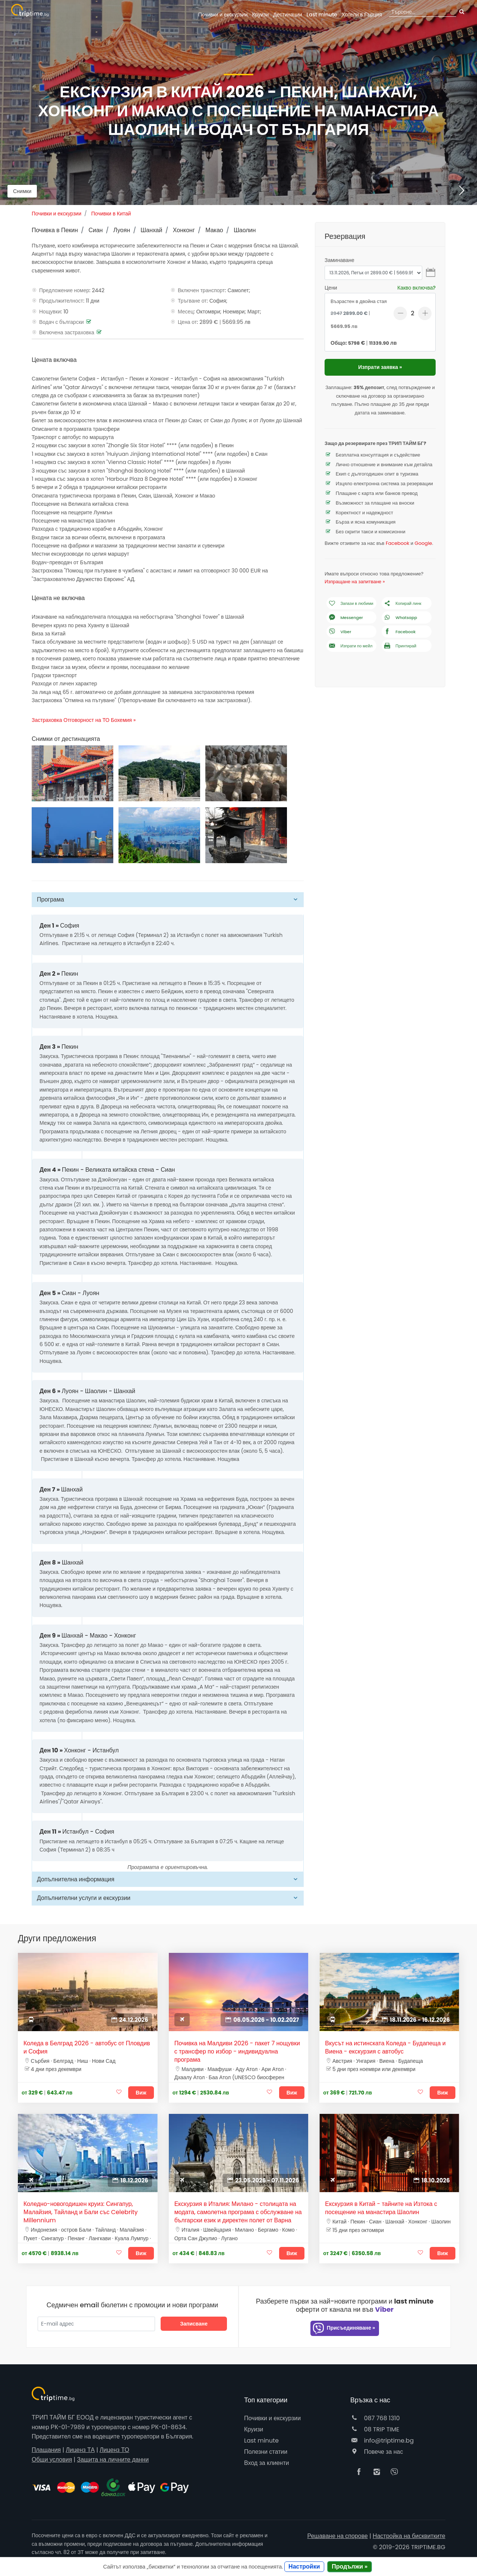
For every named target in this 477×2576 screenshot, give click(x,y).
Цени (331, 288)
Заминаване (339, 260)
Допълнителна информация (75, 1879)
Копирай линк (402, 603)
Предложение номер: (65, 290)
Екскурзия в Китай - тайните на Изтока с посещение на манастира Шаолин (381, 2208)
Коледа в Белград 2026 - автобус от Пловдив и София (86, 2047)
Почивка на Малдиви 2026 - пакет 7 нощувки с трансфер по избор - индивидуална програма (237, 2051)
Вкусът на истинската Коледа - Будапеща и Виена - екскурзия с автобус (385, 2047)
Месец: (186, 311)
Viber (339, 632)
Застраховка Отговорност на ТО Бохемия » (84, 720)
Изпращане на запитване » (355, 581)
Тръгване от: (193, 300)
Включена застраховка (66, 332)
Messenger (345, 617)
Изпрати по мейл (350, 646)
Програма (50, 899)
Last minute (321, 14)
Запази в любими (350, 603)
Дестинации (287, 14)
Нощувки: (50, 311)
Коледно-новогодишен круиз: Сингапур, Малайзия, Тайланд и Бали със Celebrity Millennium (80, 2212)
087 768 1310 (375, 2418)
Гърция (362, 14)
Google (423, 543)
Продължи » (349, 2566)
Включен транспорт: (202, 290)
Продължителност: (61, 300)
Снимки (22, 191)
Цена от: (188, 322)
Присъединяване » (344, 2328)
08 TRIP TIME (374, 2429)
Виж (141, 2092)
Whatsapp (400, 617)
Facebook (397, 543)
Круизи (260, 14)
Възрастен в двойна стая (359, 301)
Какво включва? (416, 287)
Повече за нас (376, 2451)
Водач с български (61, 322)
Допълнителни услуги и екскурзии (83, 1898)
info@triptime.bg (382, 2440)
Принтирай (399, 646)
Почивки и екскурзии (223, 14)
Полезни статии (265, 2451)
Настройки (304, 2566)
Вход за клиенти (266, 2463)
